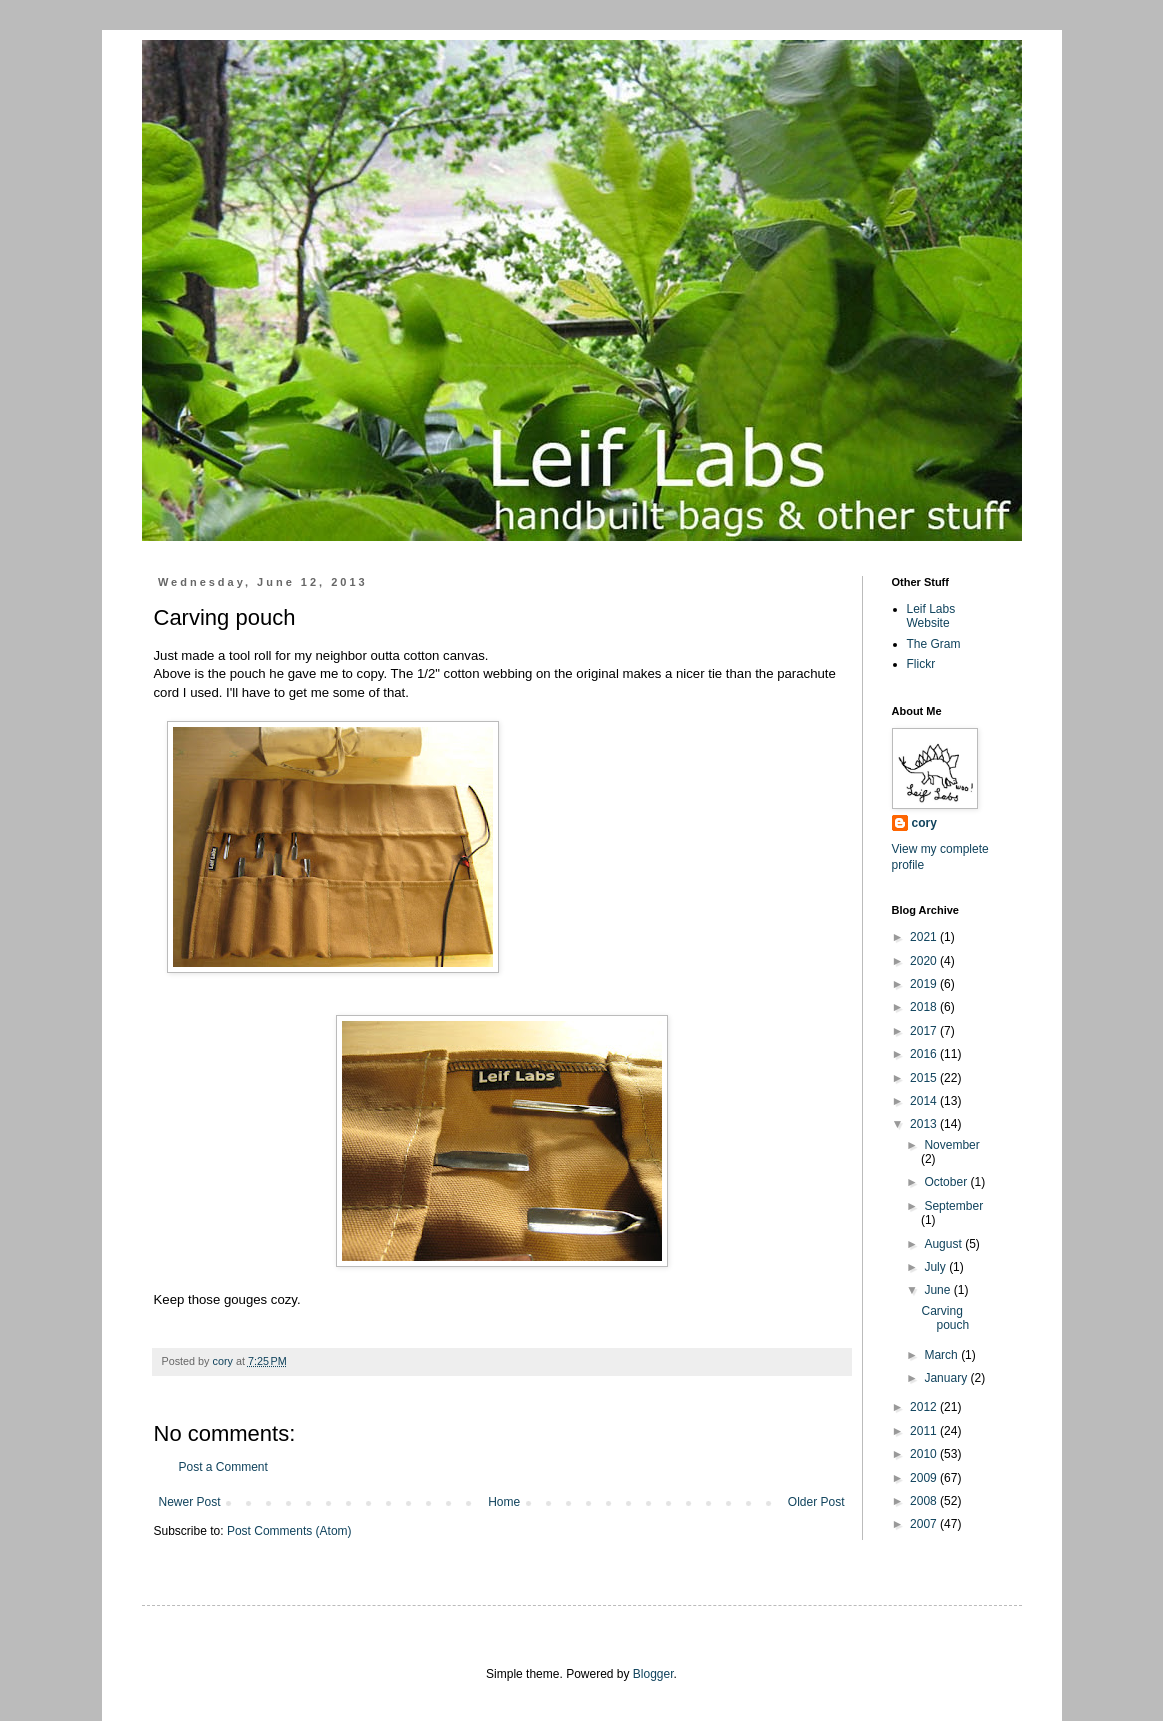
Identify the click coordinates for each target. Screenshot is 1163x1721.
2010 (925, 1454)
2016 (925, 1054)
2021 (925, 937)
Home (504, 1502)
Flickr (921, 664)
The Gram (934, 644)
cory (924, 823)
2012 (925, 1407)
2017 (925, 1031)
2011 (925, 1431)
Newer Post (190, 1502)
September (953, 1206)
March (942, 1355)
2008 (925, 1501)
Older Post (816, 1502)
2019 (925, 984)
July (936, 1267)
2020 (925, 961)
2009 (925, 1478)
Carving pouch (945, 1318)
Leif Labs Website (931, 616)
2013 (925, 1124)
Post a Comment (223, 1467)
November (951, 1145)
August (944, 1244)
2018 (925, 1007)
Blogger (653, 1674)
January (947, 1378)
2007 (925, 1524)
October (947, 1182)
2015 (925, 1078)
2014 (925, 1101)
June (938, 1290)
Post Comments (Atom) (289, 1531)
